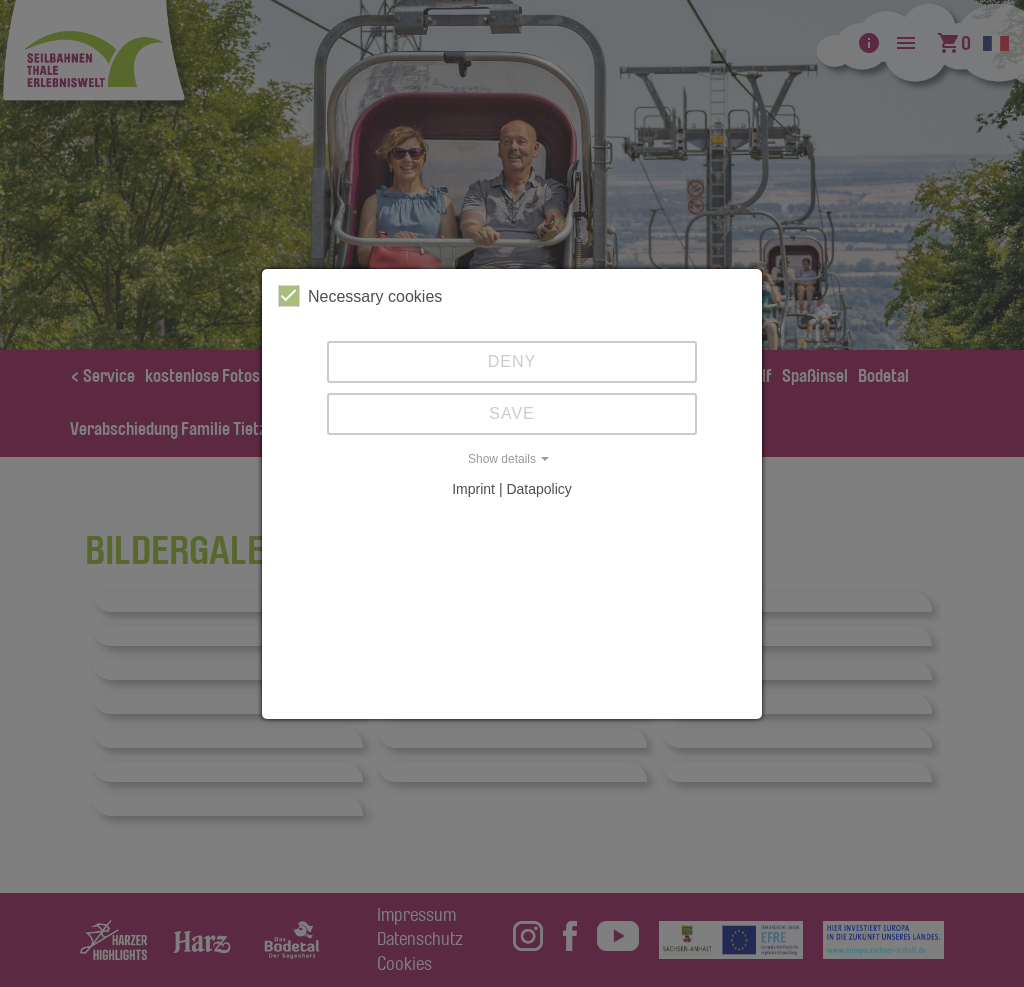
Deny (512, 361)
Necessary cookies (360, 296)
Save (512, 413)
